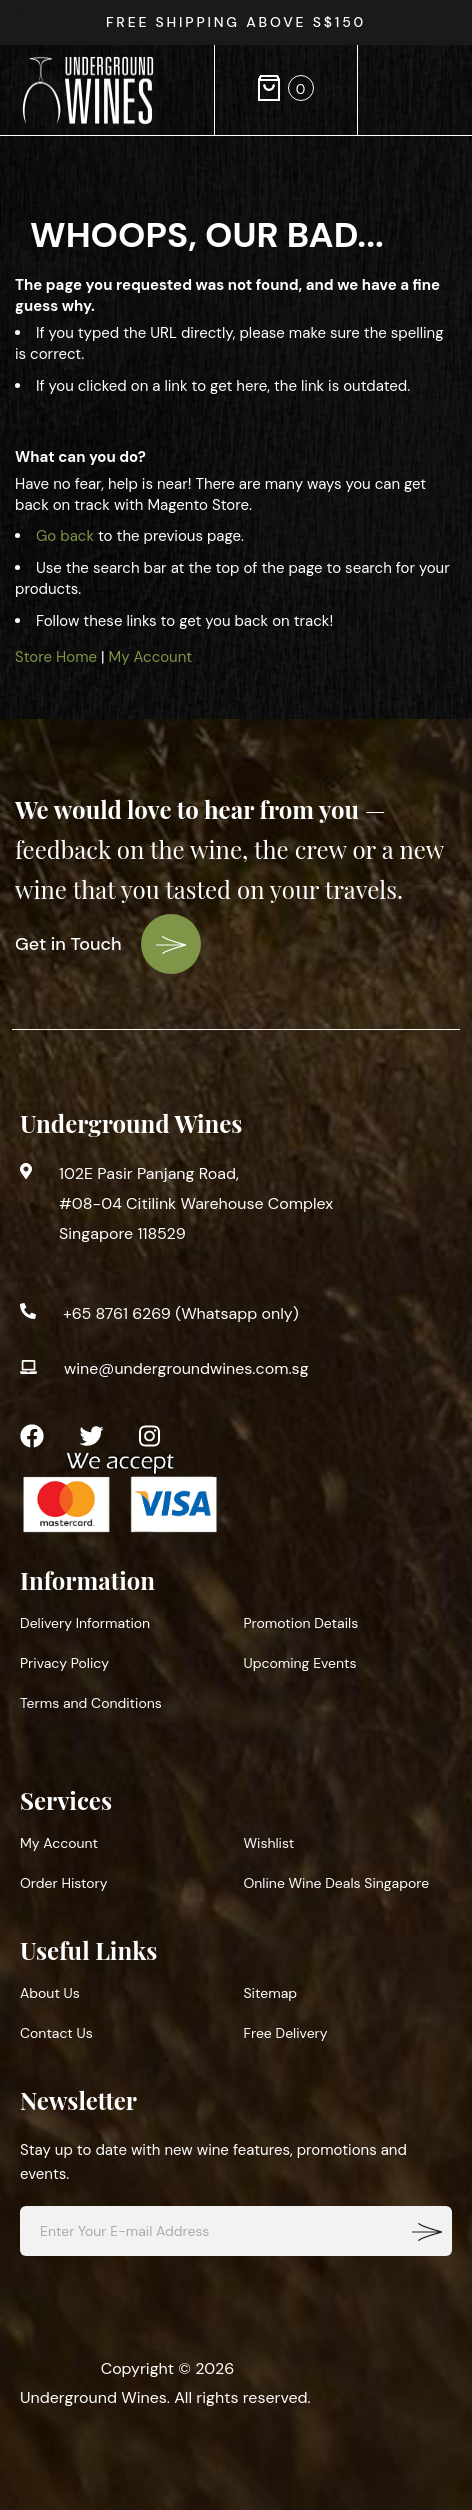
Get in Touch (108, 944)
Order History (64, 1883)
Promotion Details (301, 1623)
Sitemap (271, 1993)
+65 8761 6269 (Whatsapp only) (181, 1313)
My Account (151, 657)
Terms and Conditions (91, 1703)
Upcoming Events (300, 1663)
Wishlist (269, 1843)
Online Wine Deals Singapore (337, 1883)
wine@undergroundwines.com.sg (186, 1368)
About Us (50, 1993)
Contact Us (56, 2033)
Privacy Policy (64, 1663)
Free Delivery (286, 2033)
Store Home (56, 657)
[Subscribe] (427, 2231)
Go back (65, 536)
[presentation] (447, 22)
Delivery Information (85, 1623)
